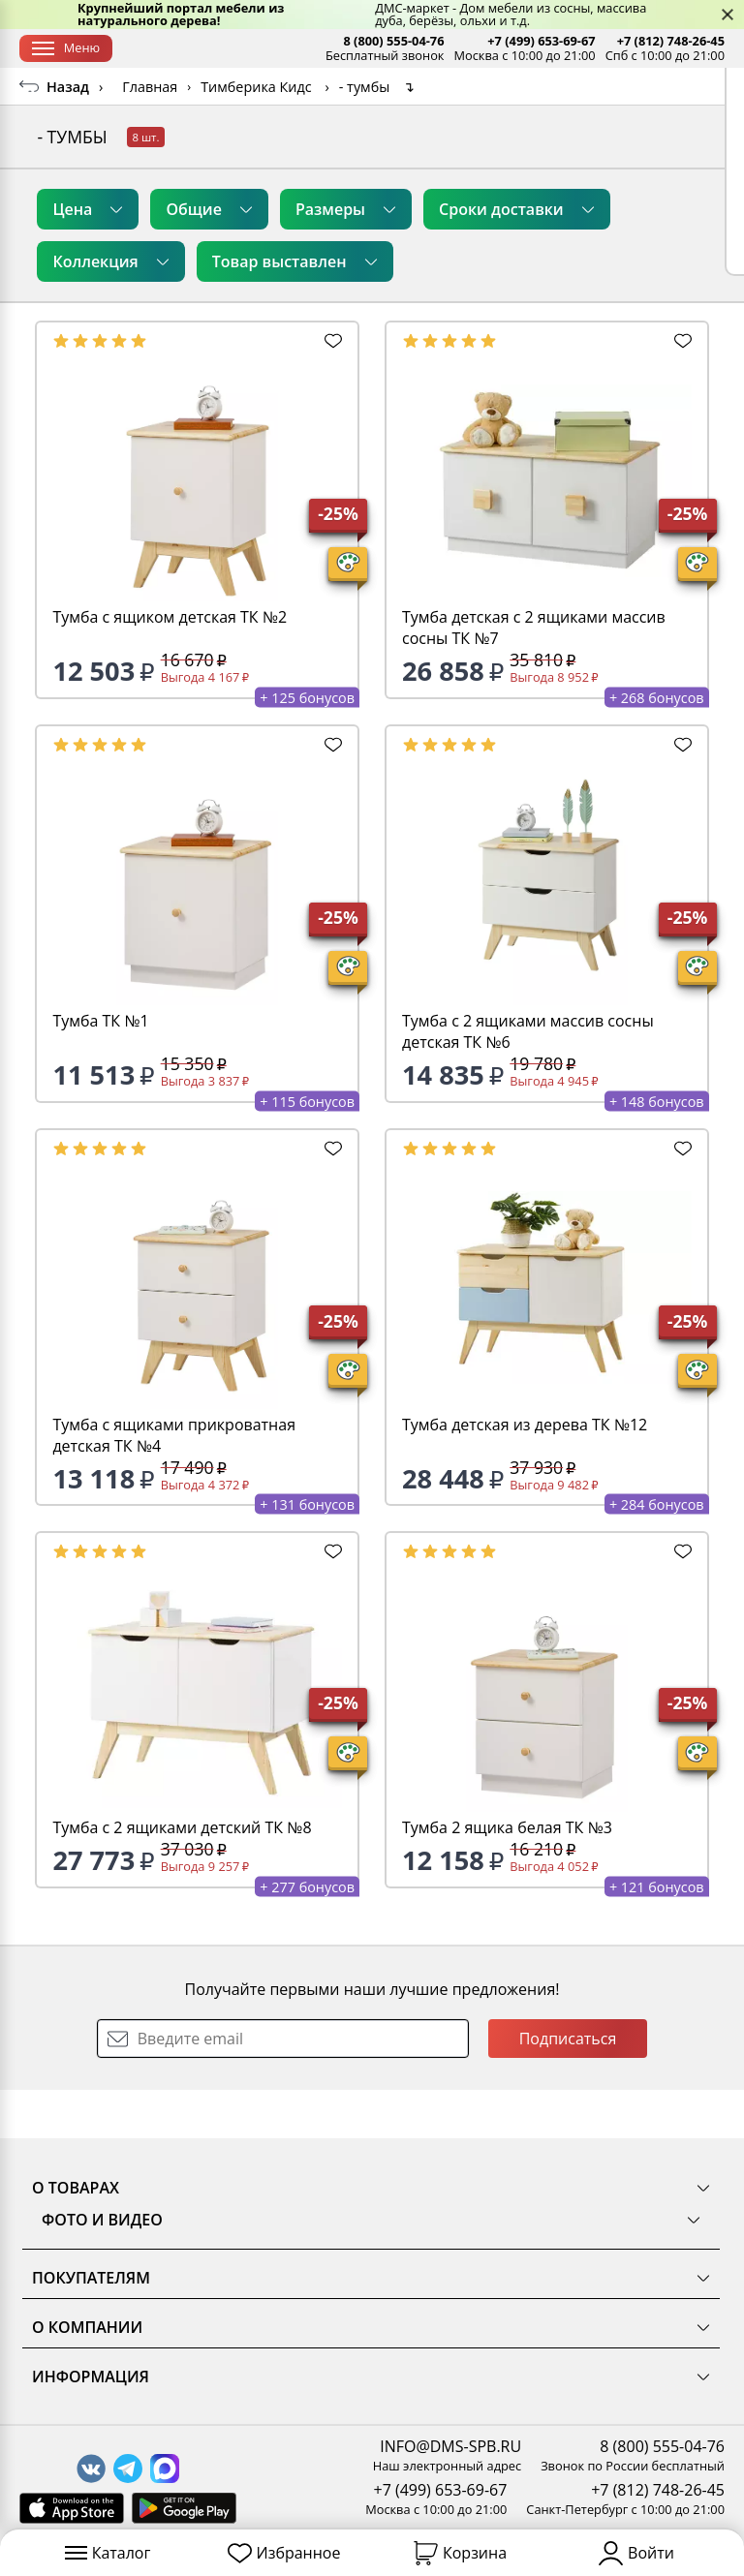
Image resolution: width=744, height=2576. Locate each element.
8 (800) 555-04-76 (393, 41)
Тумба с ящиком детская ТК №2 (169, 665)
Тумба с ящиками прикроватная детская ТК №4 (173, 1483)
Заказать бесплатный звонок (623, 91)
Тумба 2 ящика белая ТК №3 (507, 1875)
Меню (66, 47)
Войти (636, 2553)
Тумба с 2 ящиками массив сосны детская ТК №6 (528, 1079)
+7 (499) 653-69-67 (541, 41)
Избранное (284, 2553)
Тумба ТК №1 (100, 1069)
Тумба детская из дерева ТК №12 (524, 1473)
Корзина (460, 2553)
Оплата (284, 47)
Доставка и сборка (187, 47)
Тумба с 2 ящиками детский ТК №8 (181, 1875)
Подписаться (568, 2087)
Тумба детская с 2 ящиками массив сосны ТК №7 (534, 676)
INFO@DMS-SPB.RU (450, 2446)
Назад (67, 135)
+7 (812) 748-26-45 (671, 41)
